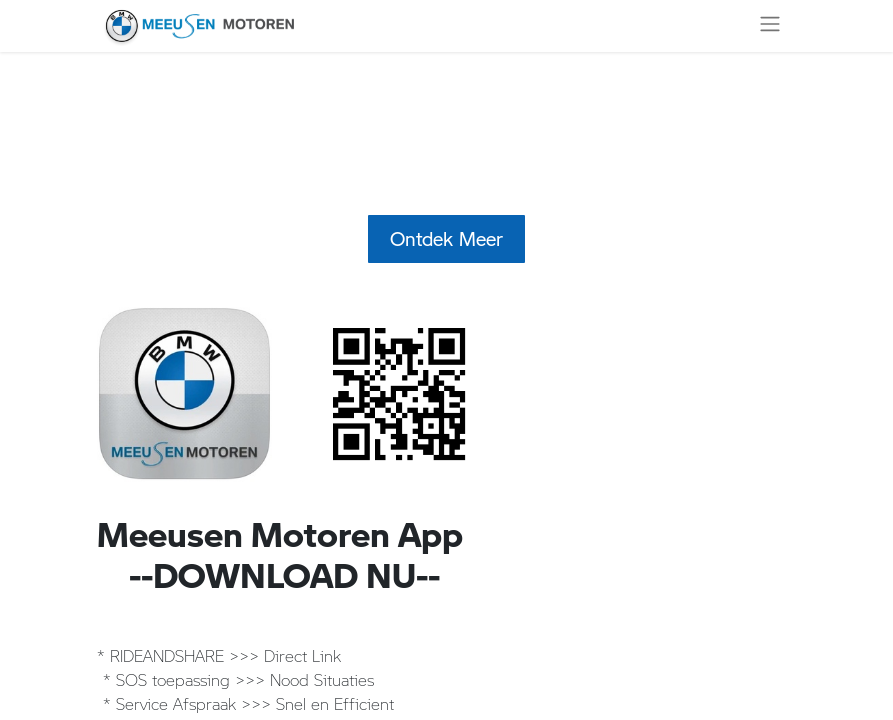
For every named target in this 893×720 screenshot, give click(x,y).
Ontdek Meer (446, 238)
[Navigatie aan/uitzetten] (770, 26)
